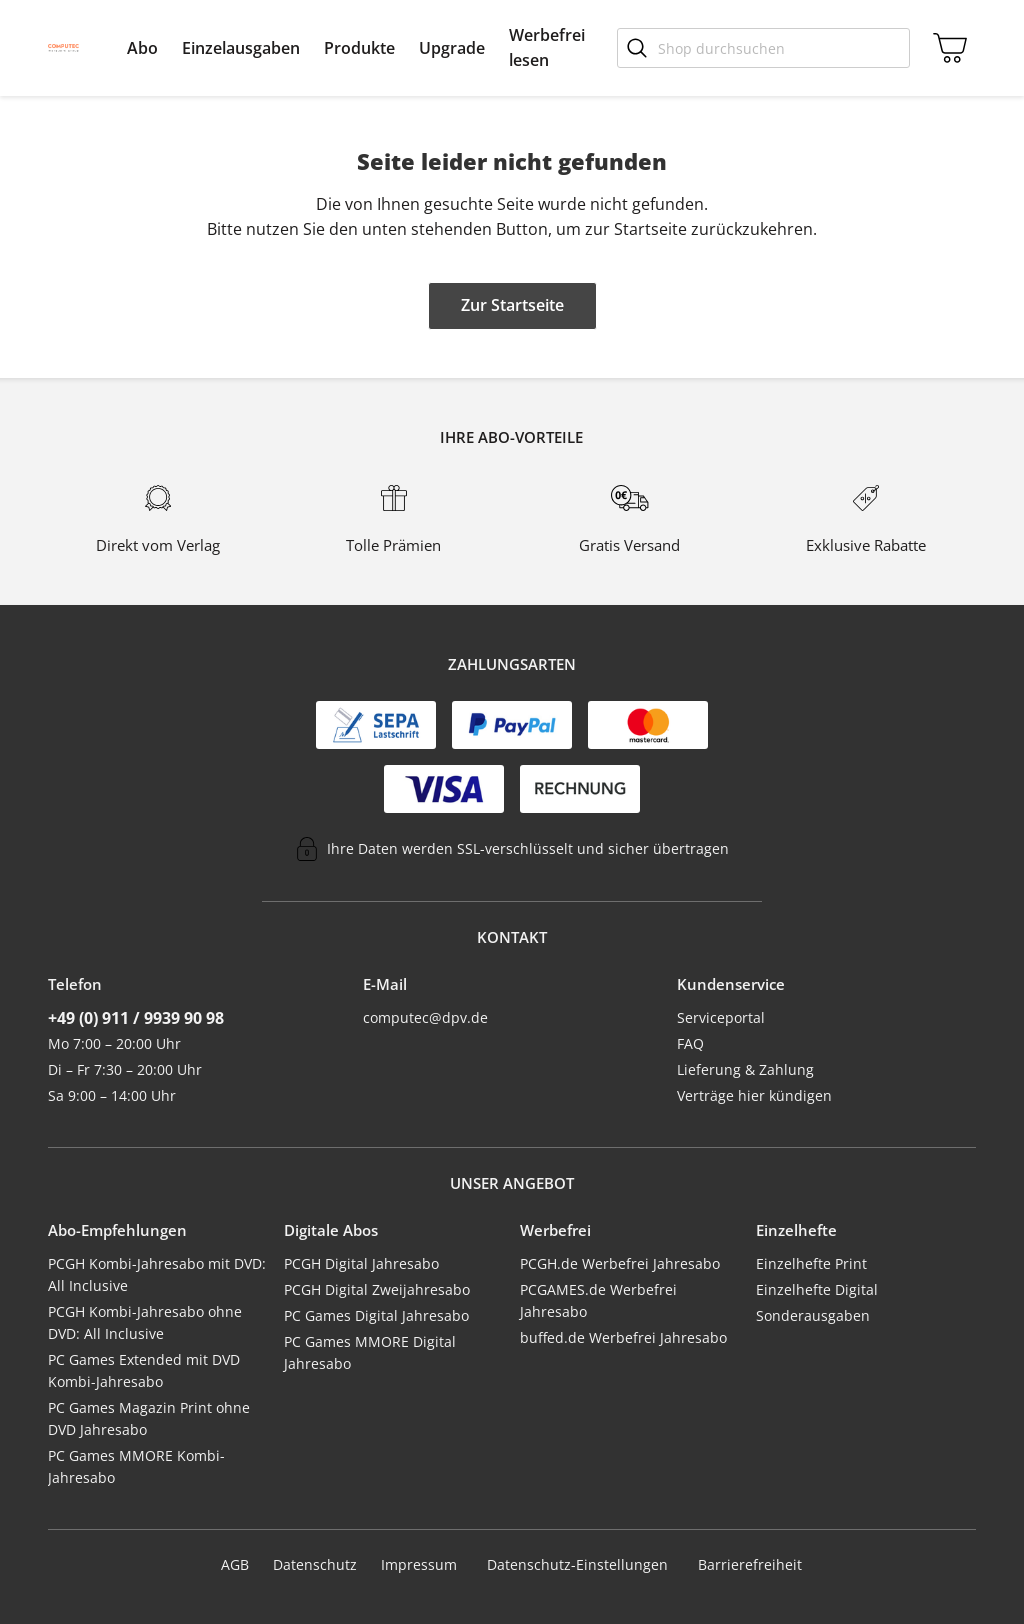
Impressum (419, 1564)
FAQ (690, 1043)
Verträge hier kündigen (754, 1095)
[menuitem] (142, 48)
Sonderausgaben (813, 1315)
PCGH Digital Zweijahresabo (377, 1289)
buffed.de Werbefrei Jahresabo (623, 1337)
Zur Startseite (512, 305)
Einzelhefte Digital (817, 1289)
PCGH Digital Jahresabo (361, 1263)
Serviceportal (721, 1017)
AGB (235, 1564)
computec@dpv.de (425, 1017)
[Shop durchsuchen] (763, 48)
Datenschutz (315, 1564)
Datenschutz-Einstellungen (577, 1565)
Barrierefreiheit (750, 1564)
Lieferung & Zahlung (745, 1069)
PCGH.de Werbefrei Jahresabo (620, 1263)
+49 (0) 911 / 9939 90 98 (136, 1018)
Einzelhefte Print (811, 1263)
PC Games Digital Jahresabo (376, 1315)
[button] (142, 48)
